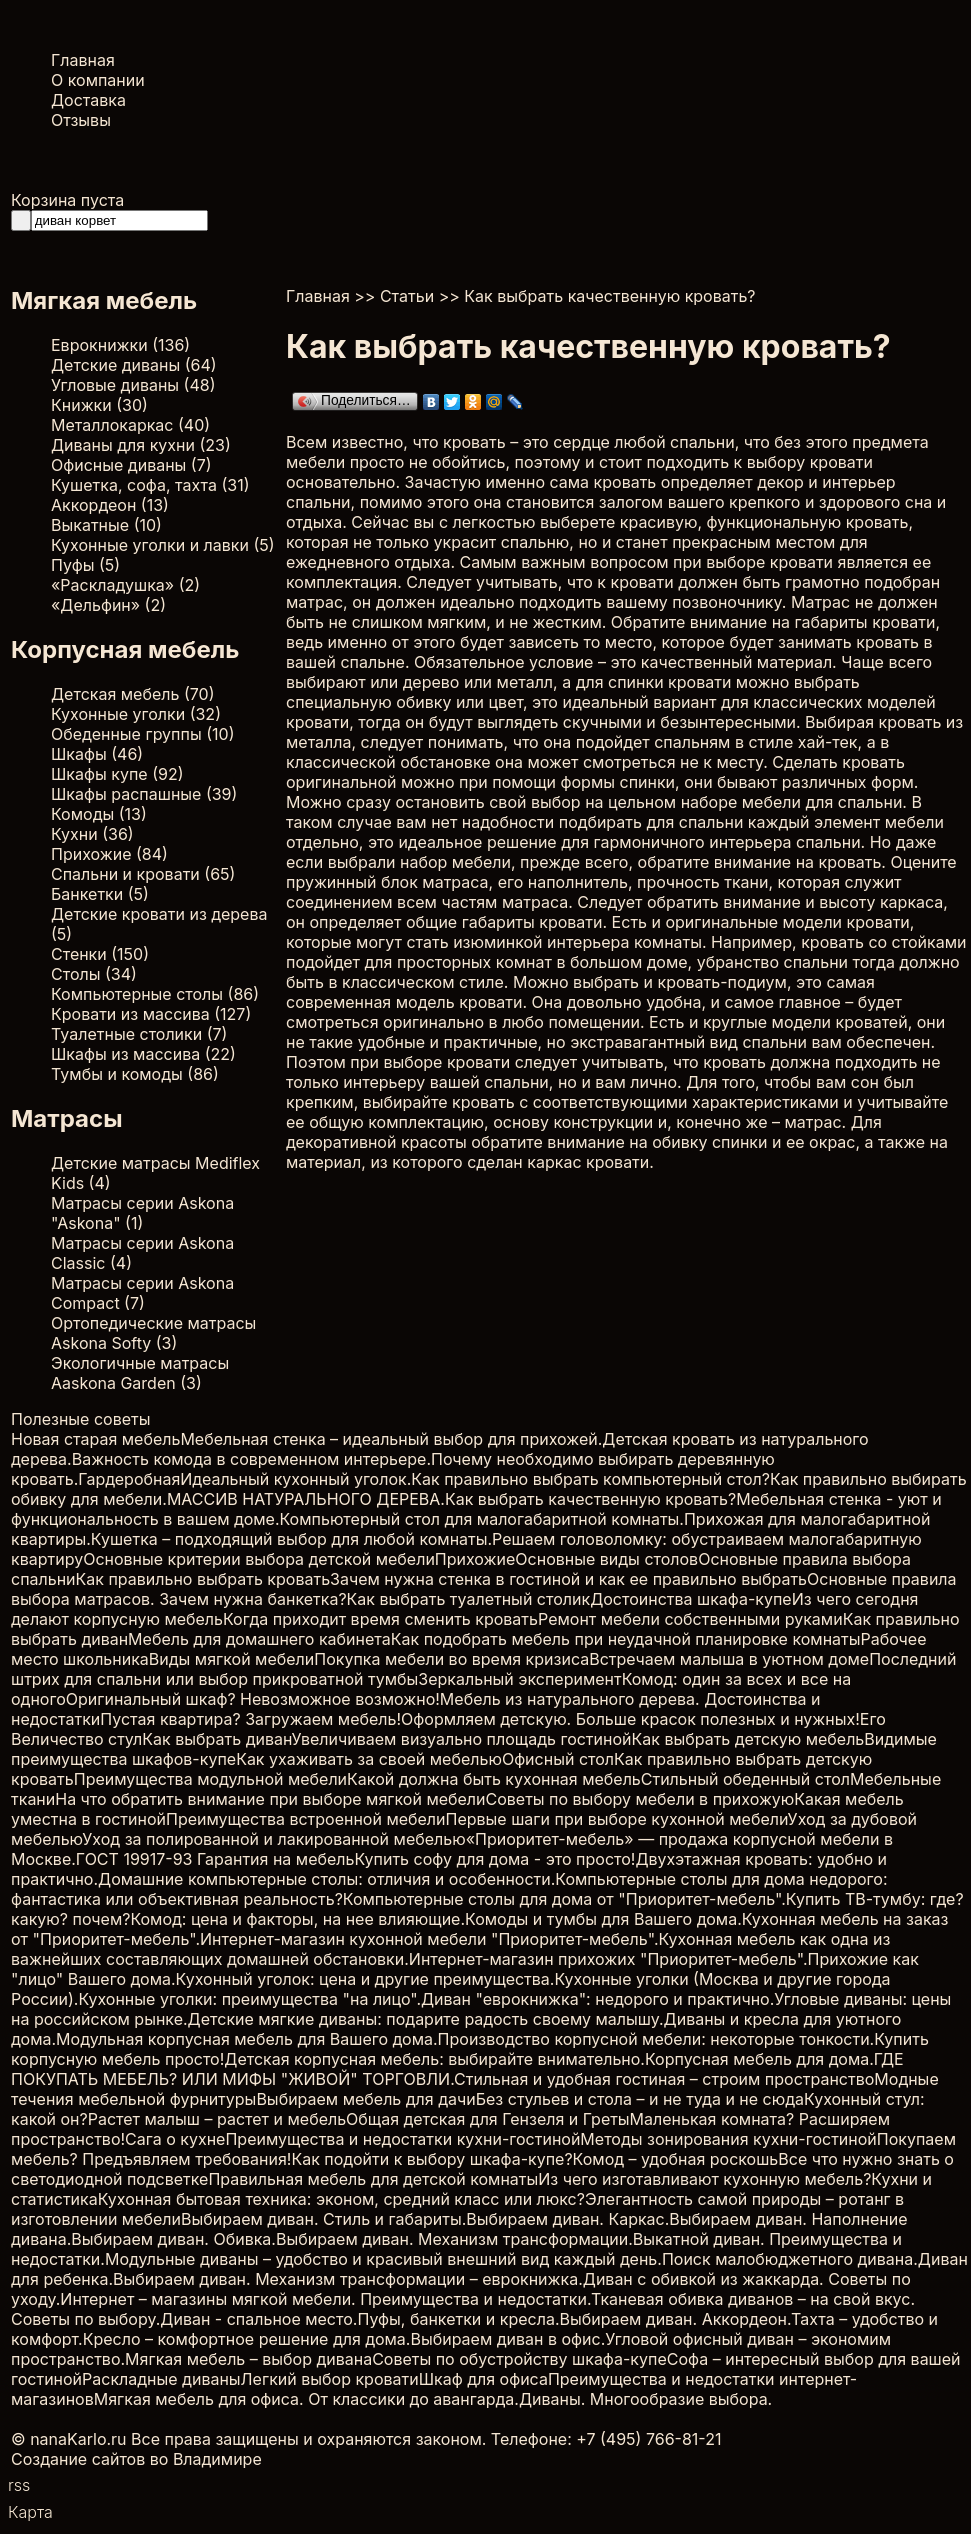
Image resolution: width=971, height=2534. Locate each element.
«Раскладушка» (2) (125, 585)
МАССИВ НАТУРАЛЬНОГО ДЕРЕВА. (306, 1499)
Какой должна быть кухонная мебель (494, 1779)
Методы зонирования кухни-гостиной (728, 2139)
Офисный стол (558, 1759)
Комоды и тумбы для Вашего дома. (603, 1919)
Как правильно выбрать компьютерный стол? (590, 1479)
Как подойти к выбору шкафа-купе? (431, 2159)
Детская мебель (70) (132, 694)
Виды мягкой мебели (231, 1659)
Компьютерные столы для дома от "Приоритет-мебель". (564, 1899)
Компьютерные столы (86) (155, 994)
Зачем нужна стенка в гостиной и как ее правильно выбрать (568, 1579)
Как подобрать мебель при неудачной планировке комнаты (626, 1639)
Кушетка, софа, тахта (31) (150, 485)
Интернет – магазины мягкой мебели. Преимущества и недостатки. (325, 2299)
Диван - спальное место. (258, 2319)
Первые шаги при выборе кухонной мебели (617, 1819)
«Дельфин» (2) (108, 605)
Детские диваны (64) (134, 365)
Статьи (407, 296)
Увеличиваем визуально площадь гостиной (462, 1739)
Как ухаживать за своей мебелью (369, 1759)
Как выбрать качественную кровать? (590, 1499)
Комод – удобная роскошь (676, 2159)
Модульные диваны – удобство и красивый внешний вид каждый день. (383, 2259)
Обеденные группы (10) (142, 734)
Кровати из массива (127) (151, 1014)
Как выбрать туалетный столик (469, 1599)
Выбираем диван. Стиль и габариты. (323, 2219)
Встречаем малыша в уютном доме (729, 1659)
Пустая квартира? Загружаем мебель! (250, 1719)
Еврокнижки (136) (120, 345)
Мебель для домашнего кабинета (259, 1639)
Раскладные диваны (161, 2379)
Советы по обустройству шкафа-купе (519, 2359)
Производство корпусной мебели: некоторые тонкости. (656, 2039)
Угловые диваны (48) (133, 385)
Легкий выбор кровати (330, 2379)
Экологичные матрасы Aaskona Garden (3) (140, 1373)
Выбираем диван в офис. (507, 2339)
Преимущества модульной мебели (210, 1779)
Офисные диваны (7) (131, 465)
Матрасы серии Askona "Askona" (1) (142, 1213)
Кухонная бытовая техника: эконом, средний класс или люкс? (341, 2199)
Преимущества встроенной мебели (306, 1819)
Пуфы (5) (85, 565)
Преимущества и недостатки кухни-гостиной (402, 2139)
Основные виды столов (606, 1559)
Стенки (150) (100, 954)
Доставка (88, 100)
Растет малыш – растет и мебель (217, 2119)
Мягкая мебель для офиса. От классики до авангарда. (306, 2399)
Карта (30, 2512)
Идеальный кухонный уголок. (295, 1479)
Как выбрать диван (216, 1739)
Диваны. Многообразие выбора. (645, 2399)
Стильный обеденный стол (745, 1779)
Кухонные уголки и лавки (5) (163, 545)
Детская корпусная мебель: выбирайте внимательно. (434, 2059)
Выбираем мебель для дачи (365, 2099)
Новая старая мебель (95, 1439)
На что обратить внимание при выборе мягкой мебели (270, 1799)
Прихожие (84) (109, 854)
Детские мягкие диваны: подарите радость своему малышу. (426, 2019)
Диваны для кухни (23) (141, 445)
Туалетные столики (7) (139, 1034)
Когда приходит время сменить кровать (380, 1619)
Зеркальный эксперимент (519, 1679)
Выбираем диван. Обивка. (173, 2239)
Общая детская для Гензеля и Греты (488, 2119)
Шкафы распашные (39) (144, 794)
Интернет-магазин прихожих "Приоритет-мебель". (608, 1959)
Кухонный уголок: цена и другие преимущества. (365, 1979)
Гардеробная (129, 1479)
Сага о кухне (175, 2139)
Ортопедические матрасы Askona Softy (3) (153, 1333)
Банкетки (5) (100, 894)
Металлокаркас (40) (130, 425)
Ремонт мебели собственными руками (690, 1619)
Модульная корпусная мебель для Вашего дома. (247, 2039)
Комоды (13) (99, 814)
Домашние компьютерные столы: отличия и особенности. (326, 1879)
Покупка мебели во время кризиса (451, 1659)
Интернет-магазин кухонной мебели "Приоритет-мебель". (429, 1939)
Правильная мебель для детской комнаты (373, 2179)
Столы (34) (94, 974)
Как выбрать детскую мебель (748, 1739)
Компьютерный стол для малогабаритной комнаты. (482, 1519)
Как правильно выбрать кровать (203, 1579)
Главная (83, 60)
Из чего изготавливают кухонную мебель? (704, 2179)
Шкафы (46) (97, 754)
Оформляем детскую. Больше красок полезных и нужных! (630, 1719)
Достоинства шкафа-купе (691, 1599)
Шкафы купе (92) (117, 774)
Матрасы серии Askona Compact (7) (142, 1293)
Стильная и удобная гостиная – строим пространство (664, 2079)
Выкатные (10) (106, 525)
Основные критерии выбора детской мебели (259, 1559)
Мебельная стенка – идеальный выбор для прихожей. (391, 1439)
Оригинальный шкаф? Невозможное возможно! (253, 1699)
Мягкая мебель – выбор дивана (248, 2359)
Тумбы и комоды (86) (135, 1074)
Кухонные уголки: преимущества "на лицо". (249, 1999)
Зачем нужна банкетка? (252, 1599)
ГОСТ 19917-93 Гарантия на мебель (215, 1859)
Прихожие (475, 1559)
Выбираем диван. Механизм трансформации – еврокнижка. (348, 2279)
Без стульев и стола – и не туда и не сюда (640, 2099)
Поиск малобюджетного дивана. (790, 2259)
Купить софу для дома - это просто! (494, 1859)
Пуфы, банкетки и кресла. (458, 2319)
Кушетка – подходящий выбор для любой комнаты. (291, 1539)
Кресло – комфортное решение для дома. (247, 2339)
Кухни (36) (92, 834)
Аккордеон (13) (110, 505)
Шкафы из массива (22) (143, 1054)
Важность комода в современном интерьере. (251, 1459)
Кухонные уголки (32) (136, 714)
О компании (98, 80)
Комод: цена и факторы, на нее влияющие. (297, 1919)
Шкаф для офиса (483, 2379)
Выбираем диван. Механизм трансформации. (454, 2239)
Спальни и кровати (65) (143, 874)
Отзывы (81, 120)
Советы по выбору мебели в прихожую (640, 1799)
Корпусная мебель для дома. (759, 2059)
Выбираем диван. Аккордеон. (676, 2319)
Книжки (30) (99, 405)
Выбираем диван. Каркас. (567, 2219)
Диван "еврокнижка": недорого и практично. (597, 1999)
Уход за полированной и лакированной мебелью (273, 1839)
